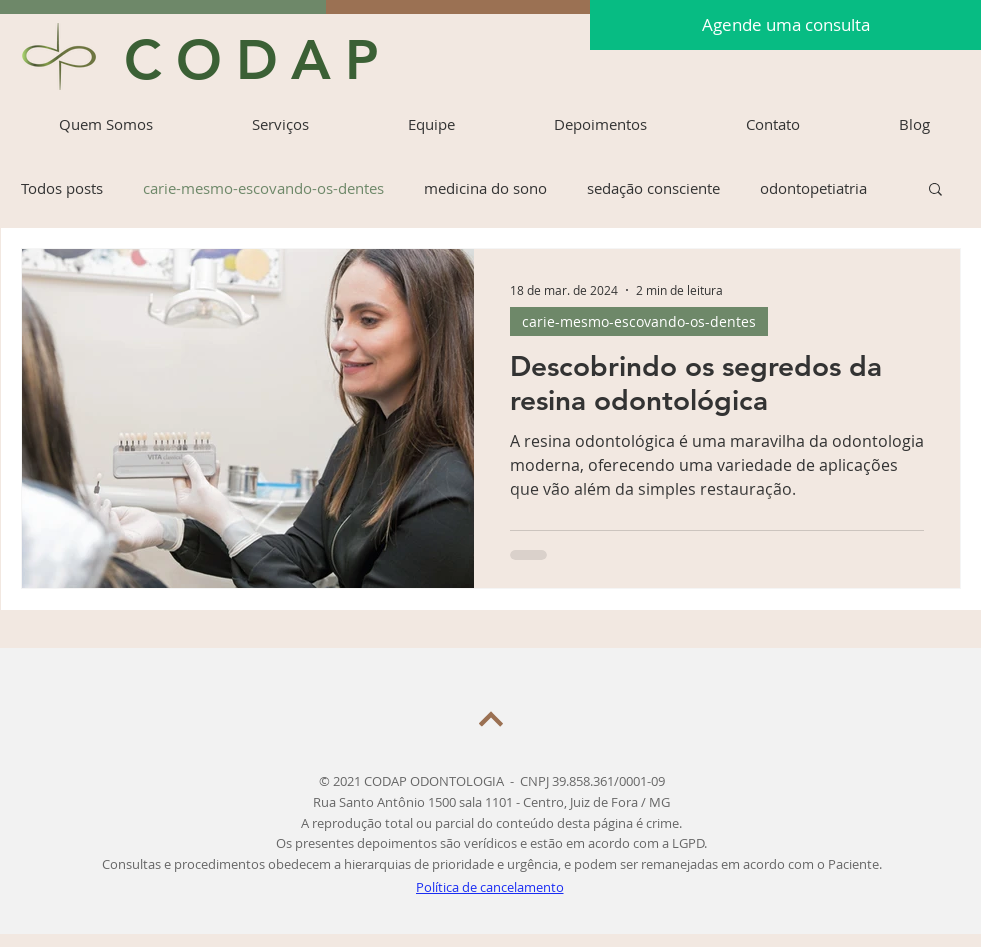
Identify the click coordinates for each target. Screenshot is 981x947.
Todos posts (62, 188)
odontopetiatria (813, 188)
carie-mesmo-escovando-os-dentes (263, 188)
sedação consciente (653, 188)
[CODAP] (261, 60)
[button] (935, 190)
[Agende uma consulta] (785, 25)
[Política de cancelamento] (492, 887)
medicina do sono (485, 188)
